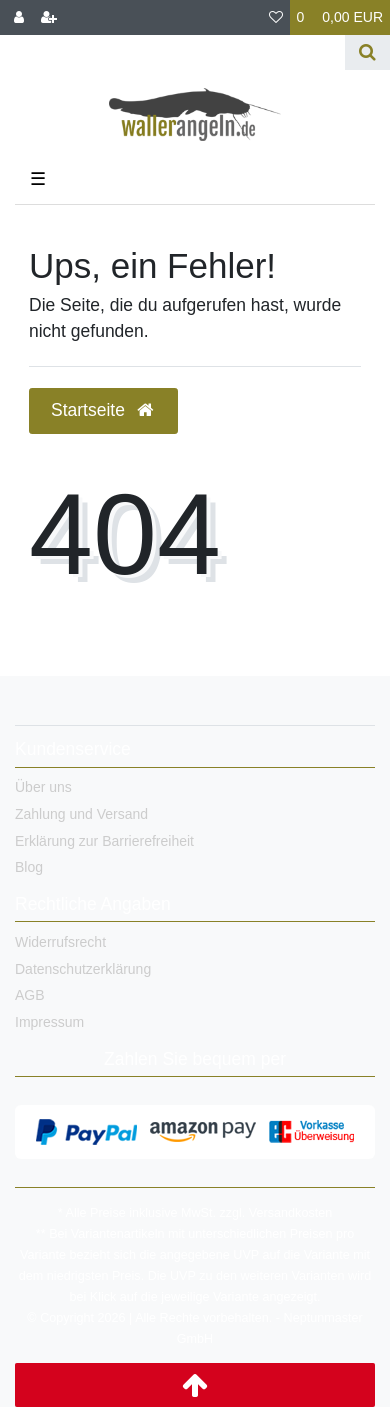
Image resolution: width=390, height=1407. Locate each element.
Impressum (49, 1022)
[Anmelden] (19, 17)
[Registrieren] (49, 17)
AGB (30, 995)
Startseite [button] (103, 410)
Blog (29, 867)
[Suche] (367, 52)
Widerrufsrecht (60, 942)
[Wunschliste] (276, 17)
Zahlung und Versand (81, 814)
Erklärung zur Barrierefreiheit (104, 841)
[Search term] (172, 52)
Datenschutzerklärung (83, 969)
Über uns (43, 787)
